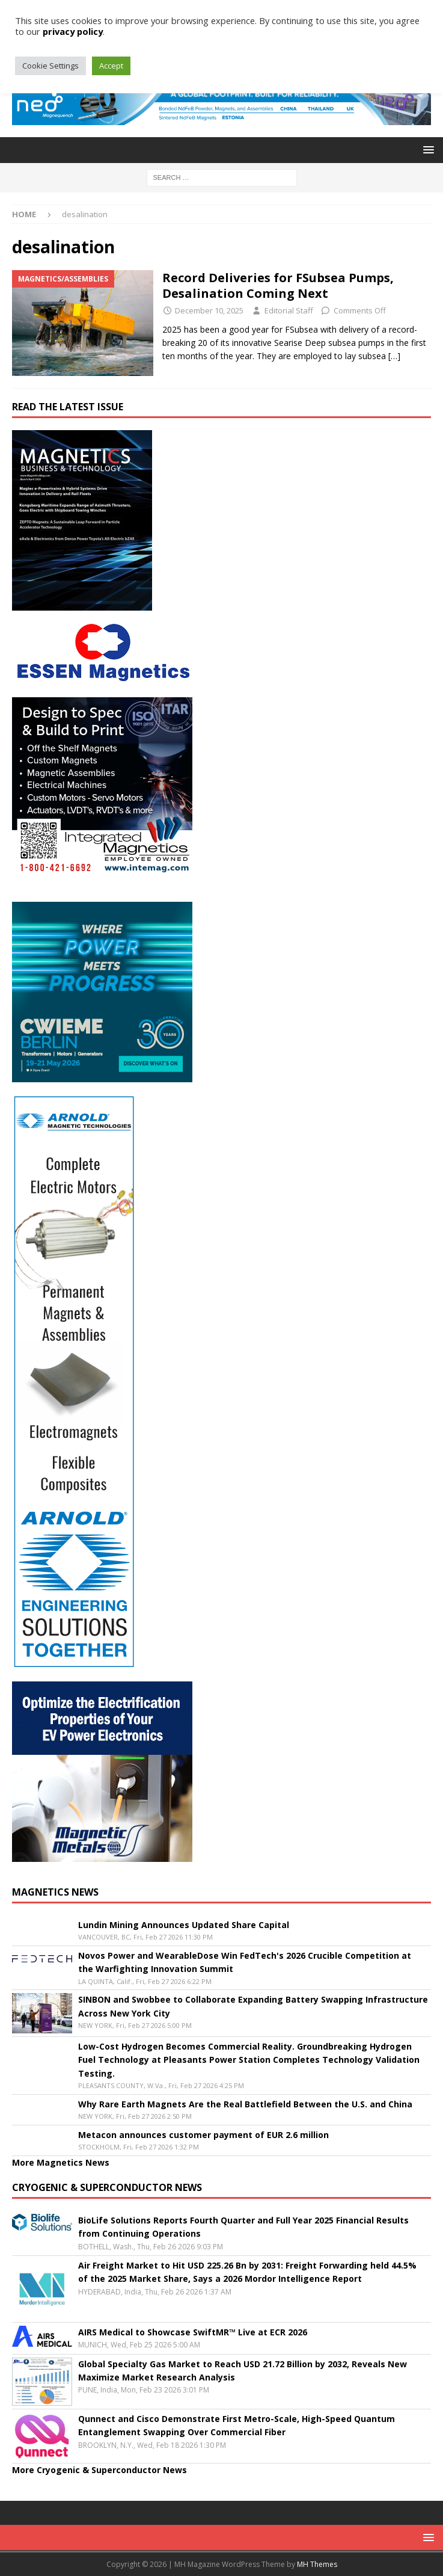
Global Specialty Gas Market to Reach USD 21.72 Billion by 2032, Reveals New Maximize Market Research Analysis (242, 2370)
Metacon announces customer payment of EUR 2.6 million (203, 2134)
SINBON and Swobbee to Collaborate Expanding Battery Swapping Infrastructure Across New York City (253, 2006)
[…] (394, 356)
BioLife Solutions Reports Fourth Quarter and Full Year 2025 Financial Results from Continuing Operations (243, 2226)
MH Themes (317, 2564)
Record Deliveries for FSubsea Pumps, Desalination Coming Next (278, 285)
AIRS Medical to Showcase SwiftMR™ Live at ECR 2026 (192, 2332)
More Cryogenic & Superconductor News (99, 2470)
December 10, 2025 (209, 310)
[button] (426, 149)
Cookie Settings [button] (50, 65)
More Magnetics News (60, 2162)
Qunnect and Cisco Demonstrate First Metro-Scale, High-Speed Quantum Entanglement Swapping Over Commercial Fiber (236, 2425)
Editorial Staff (288, 310)
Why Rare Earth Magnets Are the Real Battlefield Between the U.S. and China (245, 2104)
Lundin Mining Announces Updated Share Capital (183, 1924)
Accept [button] (111, 65)
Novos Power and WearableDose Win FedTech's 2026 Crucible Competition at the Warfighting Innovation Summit (244, 1962)
